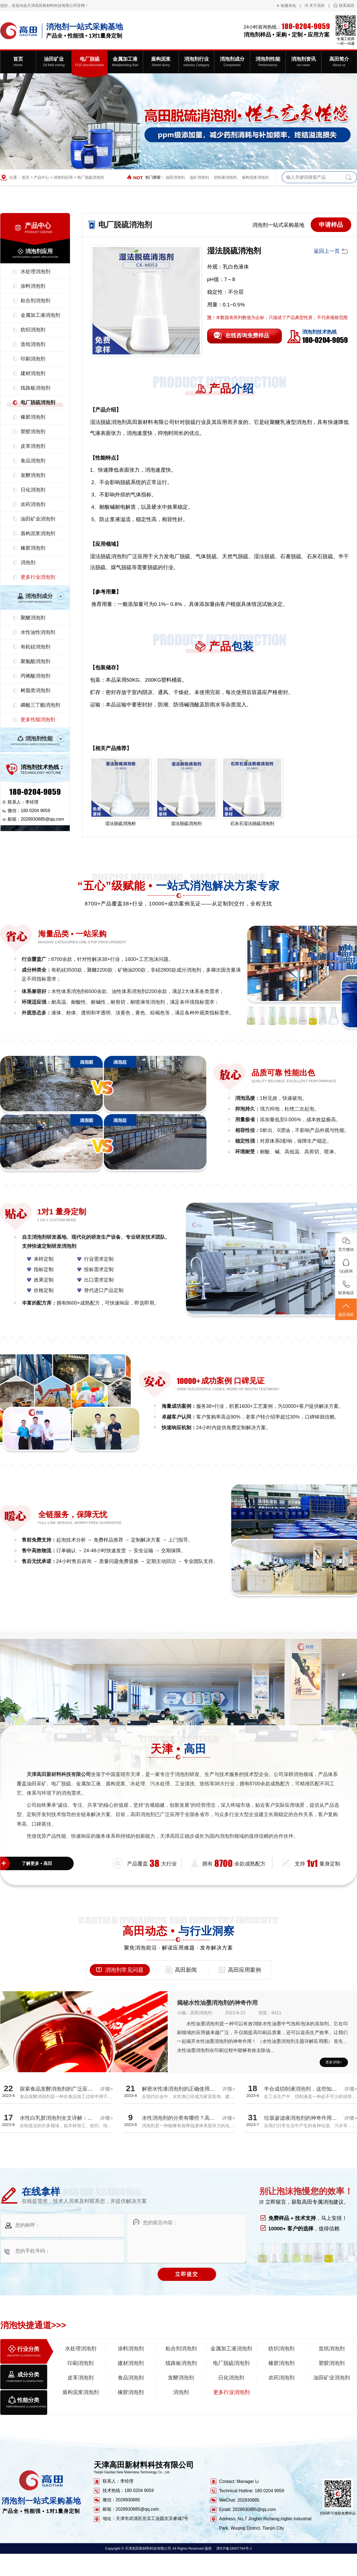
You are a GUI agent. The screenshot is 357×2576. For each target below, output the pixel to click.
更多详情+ (333, 2062)
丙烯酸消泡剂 (35, 676)
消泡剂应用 (63, 177)
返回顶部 (346, 1309)
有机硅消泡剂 (35, 647)
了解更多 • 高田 (37, 1863)
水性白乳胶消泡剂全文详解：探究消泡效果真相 (74, 2118)
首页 (25, 177)
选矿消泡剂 (199, 177)
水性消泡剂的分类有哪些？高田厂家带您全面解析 (199, 2118)
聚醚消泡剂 (33, 617)
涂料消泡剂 (33, 286)
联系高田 (346, 5)
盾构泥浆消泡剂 (255, 177)
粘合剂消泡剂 (35, 300)
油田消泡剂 (175, 177)
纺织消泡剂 (33, 329)
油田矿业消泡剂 (38, 519)
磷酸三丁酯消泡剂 (40, 705)
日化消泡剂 (33, 490)
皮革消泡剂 (33, 446)
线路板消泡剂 (35, 388)
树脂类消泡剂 (35, 690)
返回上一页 (327, 251)
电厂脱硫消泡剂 (90, 177)
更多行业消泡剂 (38, 577)
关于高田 (317, 5)
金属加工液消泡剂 (40, 315)
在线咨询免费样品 (247, 335)
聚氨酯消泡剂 (35, 661)
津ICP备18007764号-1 (234, 2548)
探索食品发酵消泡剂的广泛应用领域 (61, 2089)
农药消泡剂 (33, 504)
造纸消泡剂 (33, 344)
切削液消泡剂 (225, 177)
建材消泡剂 (33, 373)
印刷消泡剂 (33, 359)
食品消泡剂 (33, 460)
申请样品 (331, 224)
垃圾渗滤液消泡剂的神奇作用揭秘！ (305, 2118)
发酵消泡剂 (33, 475)
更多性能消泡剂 (38, 719)
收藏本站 (288, 5)
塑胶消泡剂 (33, 431)
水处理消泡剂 (35, 271)
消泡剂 (28, 562)
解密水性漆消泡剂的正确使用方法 (181, 2089)
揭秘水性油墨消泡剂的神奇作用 (217, 2002)
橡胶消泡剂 (33, 417)
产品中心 (41, 177)
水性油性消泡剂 (38, 632)
